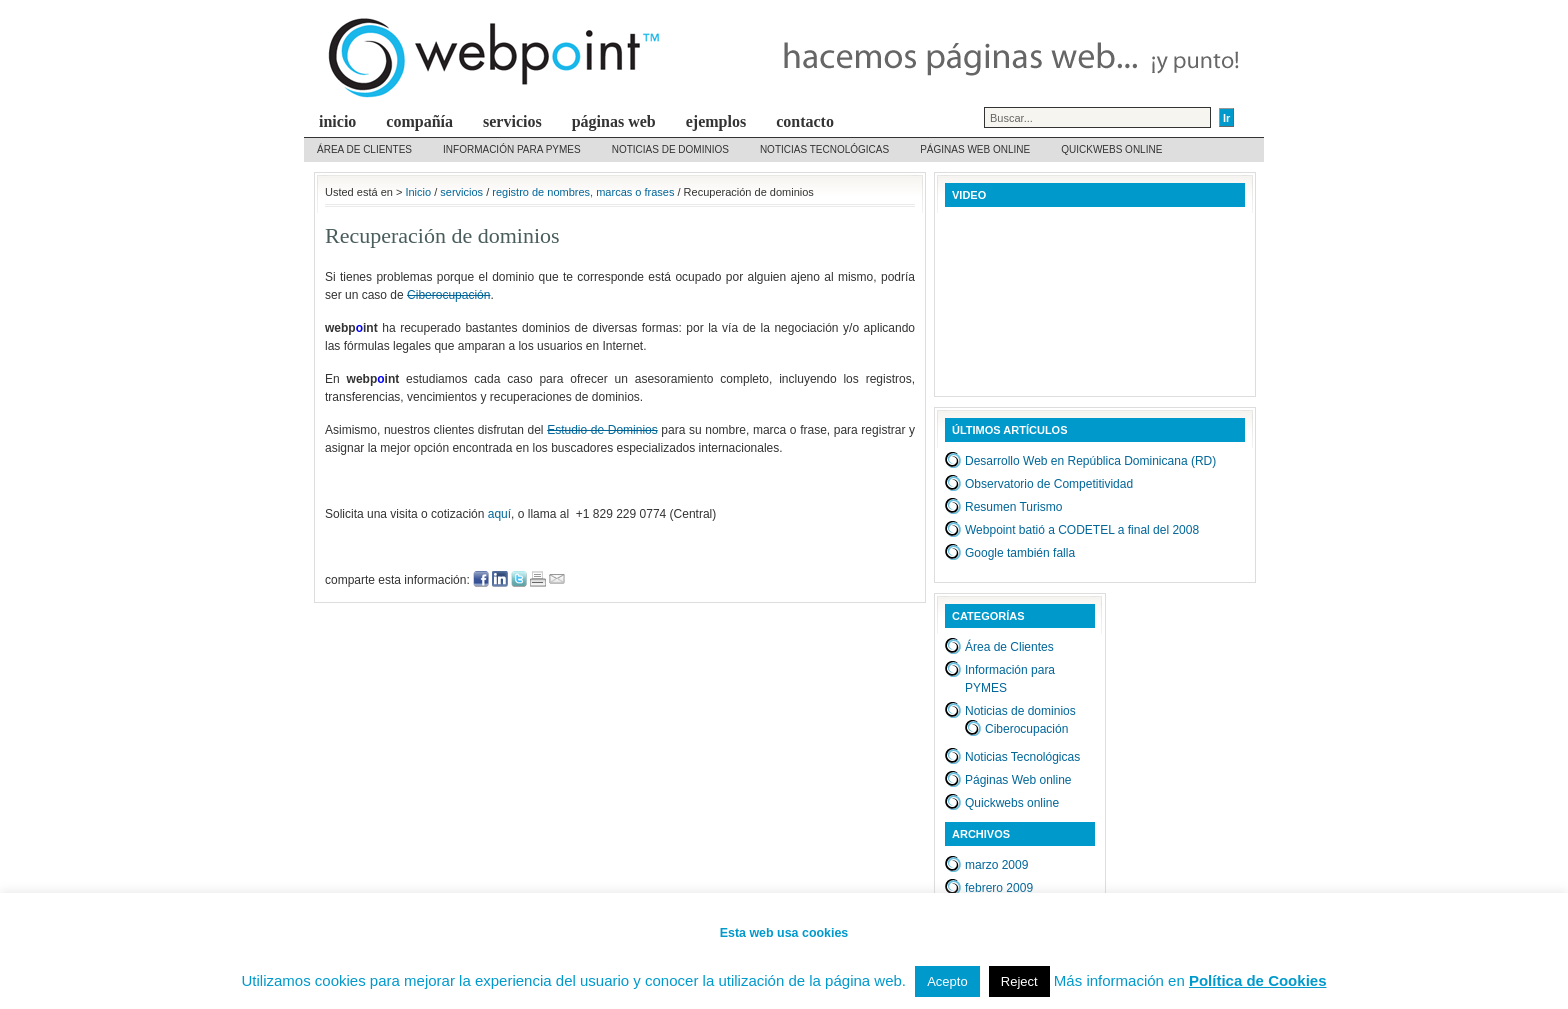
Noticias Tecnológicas (824, 149)
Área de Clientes (364, 149)
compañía (419, 121)
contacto (805, 121)
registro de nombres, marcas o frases (583, 192)
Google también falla (1020, 553)
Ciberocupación (448, 295)
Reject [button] (1019, 981)
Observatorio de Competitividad (1049, 484)
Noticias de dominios (670, 149)
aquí (499, 514)
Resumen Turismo (1013, 507)
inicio (337, 121)
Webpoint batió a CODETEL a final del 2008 (1082, 530)
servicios (512, 121)
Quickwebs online (1111, 149)
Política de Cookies (1258, 980)
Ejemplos (716, 121)
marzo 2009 (996, 865)
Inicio (418, 192)
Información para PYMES (512, 149)
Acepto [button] (947, 981)
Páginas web (614, 121)
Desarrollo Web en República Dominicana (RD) (1090, 461)
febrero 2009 (999, 888)
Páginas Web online (975, 149)
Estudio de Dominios (602, 430)
